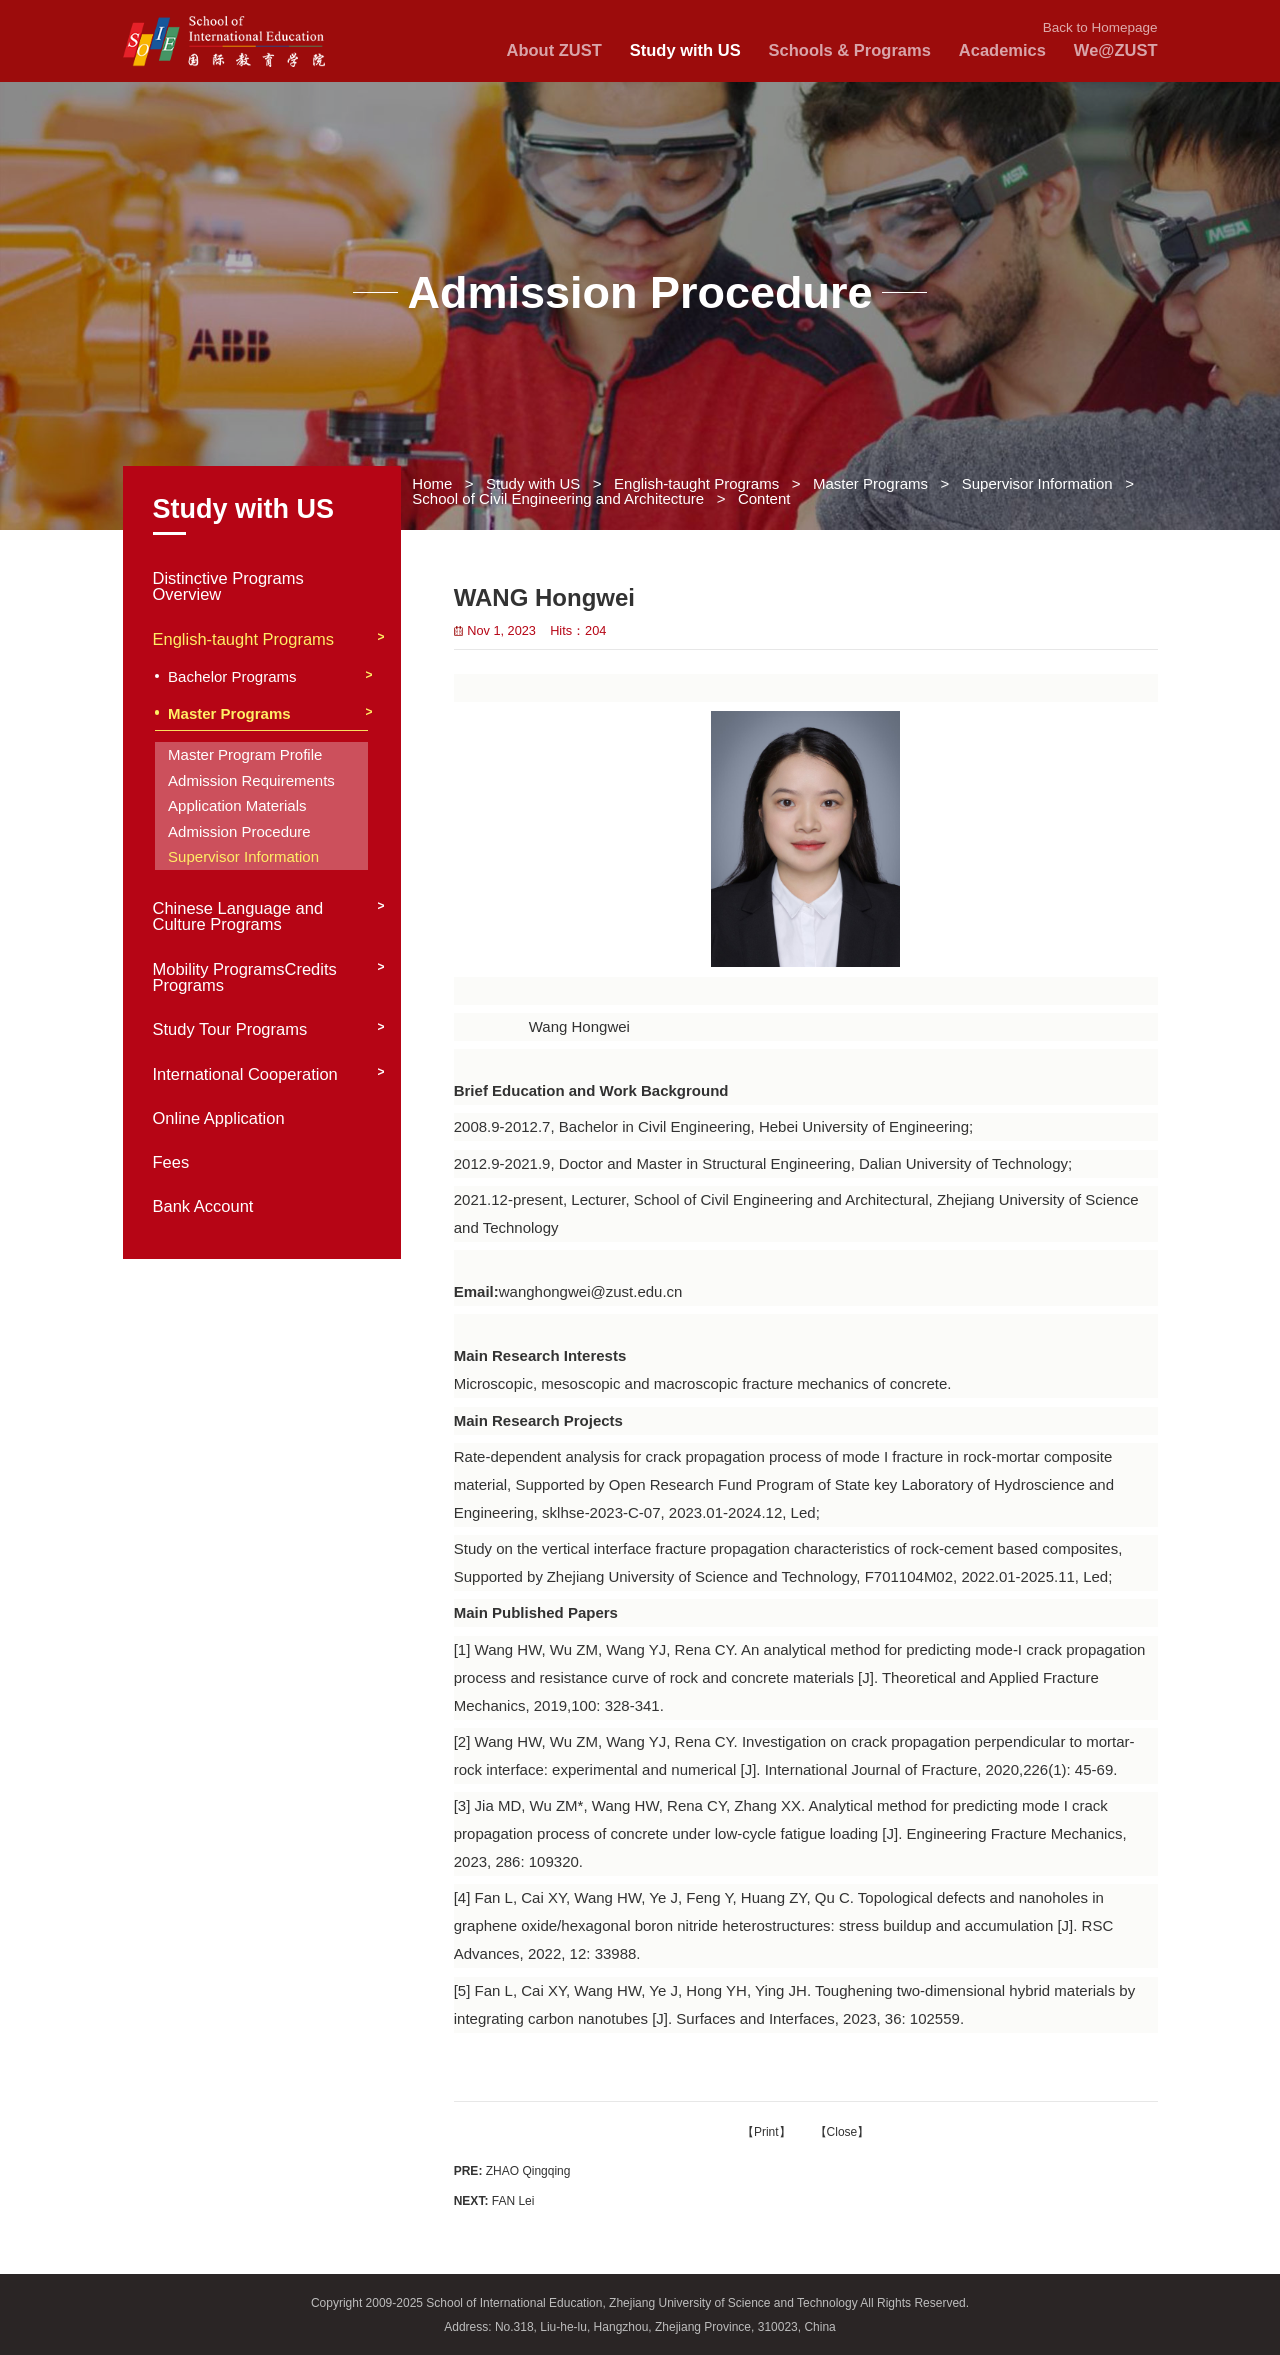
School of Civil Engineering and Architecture (558, 498)
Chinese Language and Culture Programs (238, 917)
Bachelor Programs (232, 677)
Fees (171, 1162)
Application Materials (237, 805)
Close (842, 2132)
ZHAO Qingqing (512, 2171)
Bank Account (203, 1206)
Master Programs (870, 483)
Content (764, 498)
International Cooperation (245, 1074)
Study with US (533, 483)
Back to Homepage (1100, 27)
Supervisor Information (1037, 483)
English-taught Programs (696, 483)
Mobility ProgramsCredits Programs (245, 978)
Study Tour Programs (230, 1029)
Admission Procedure (239, 831)
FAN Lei (494, 2201)
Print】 (772, 2132)
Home (432, 483)
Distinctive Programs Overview (228, 587)
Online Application (219, 1118)
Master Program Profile (245, 754)
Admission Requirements (251, 780)
